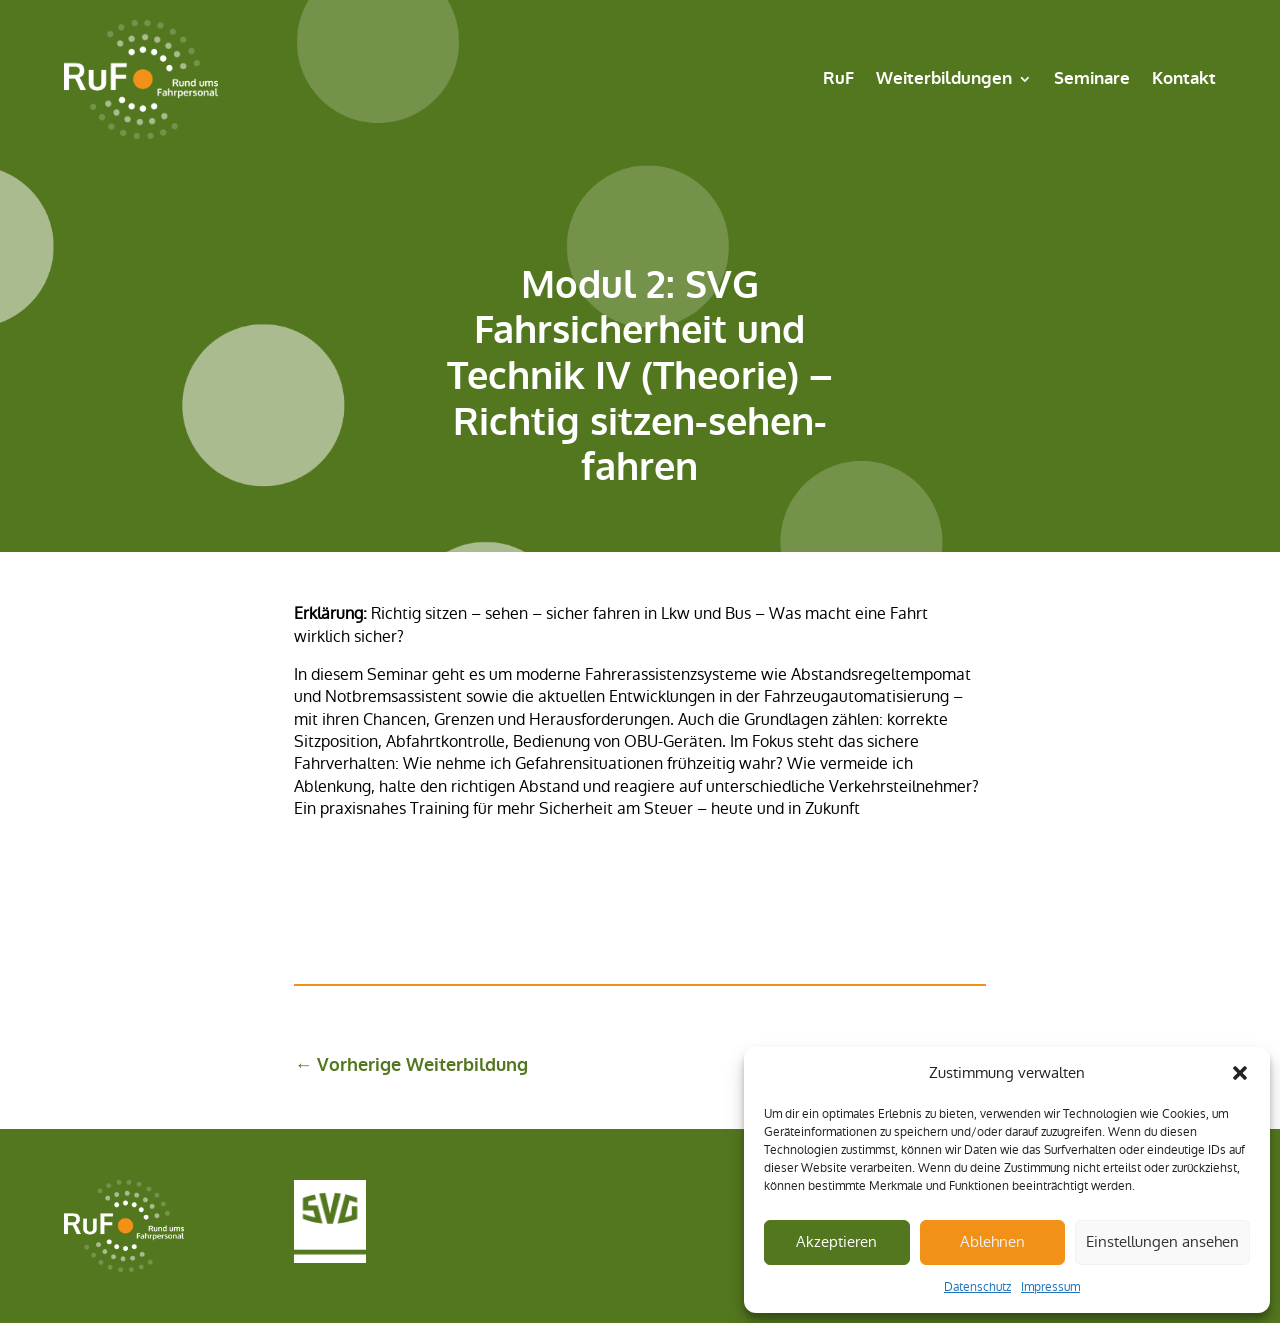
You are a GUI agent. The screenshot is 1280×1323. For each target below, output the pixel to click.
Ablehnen (992, 1241)
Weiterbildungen (944, 78)
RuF (838, 78)
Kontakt (1184, 78)
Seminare (1092, 78)
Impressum (1050, 1287)
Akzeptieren (836, 1241)
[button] (1240, 1073)
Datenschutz (977, 1287)
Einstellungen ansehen (1162, 1241)
